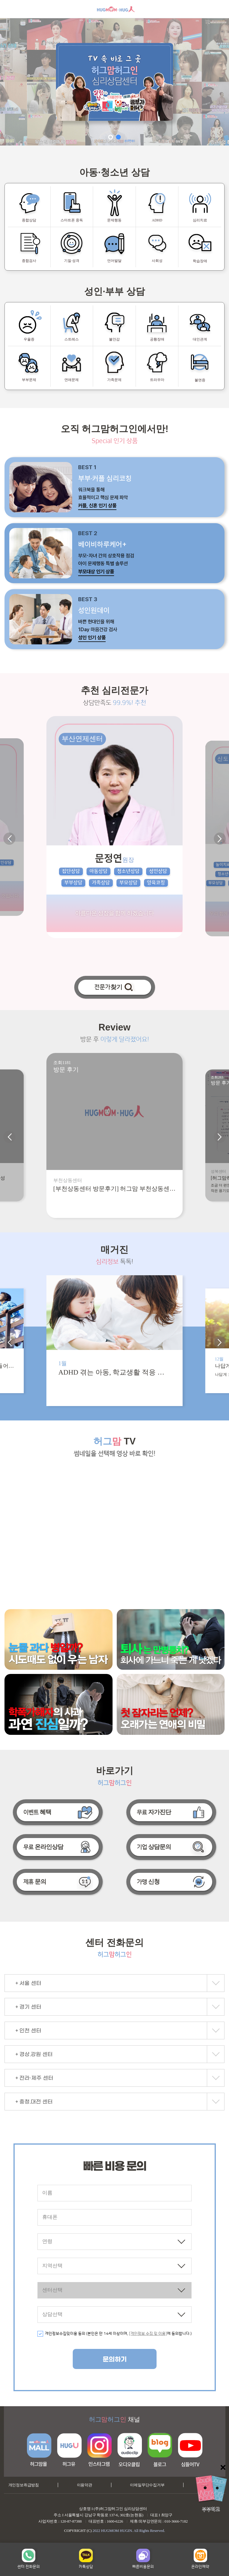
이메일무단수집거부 (147, 2485)
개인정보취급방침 (23, 2485)
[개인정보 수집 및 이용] (148, 2334)
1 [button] (110, 137)
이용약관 (84, 2485)
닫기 (223, 2467)
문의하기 (115, 2359)
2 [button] (118, 137)
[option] (114, 81)
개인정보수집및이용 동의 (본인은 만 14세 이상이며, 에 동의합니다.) (118, 2334)
